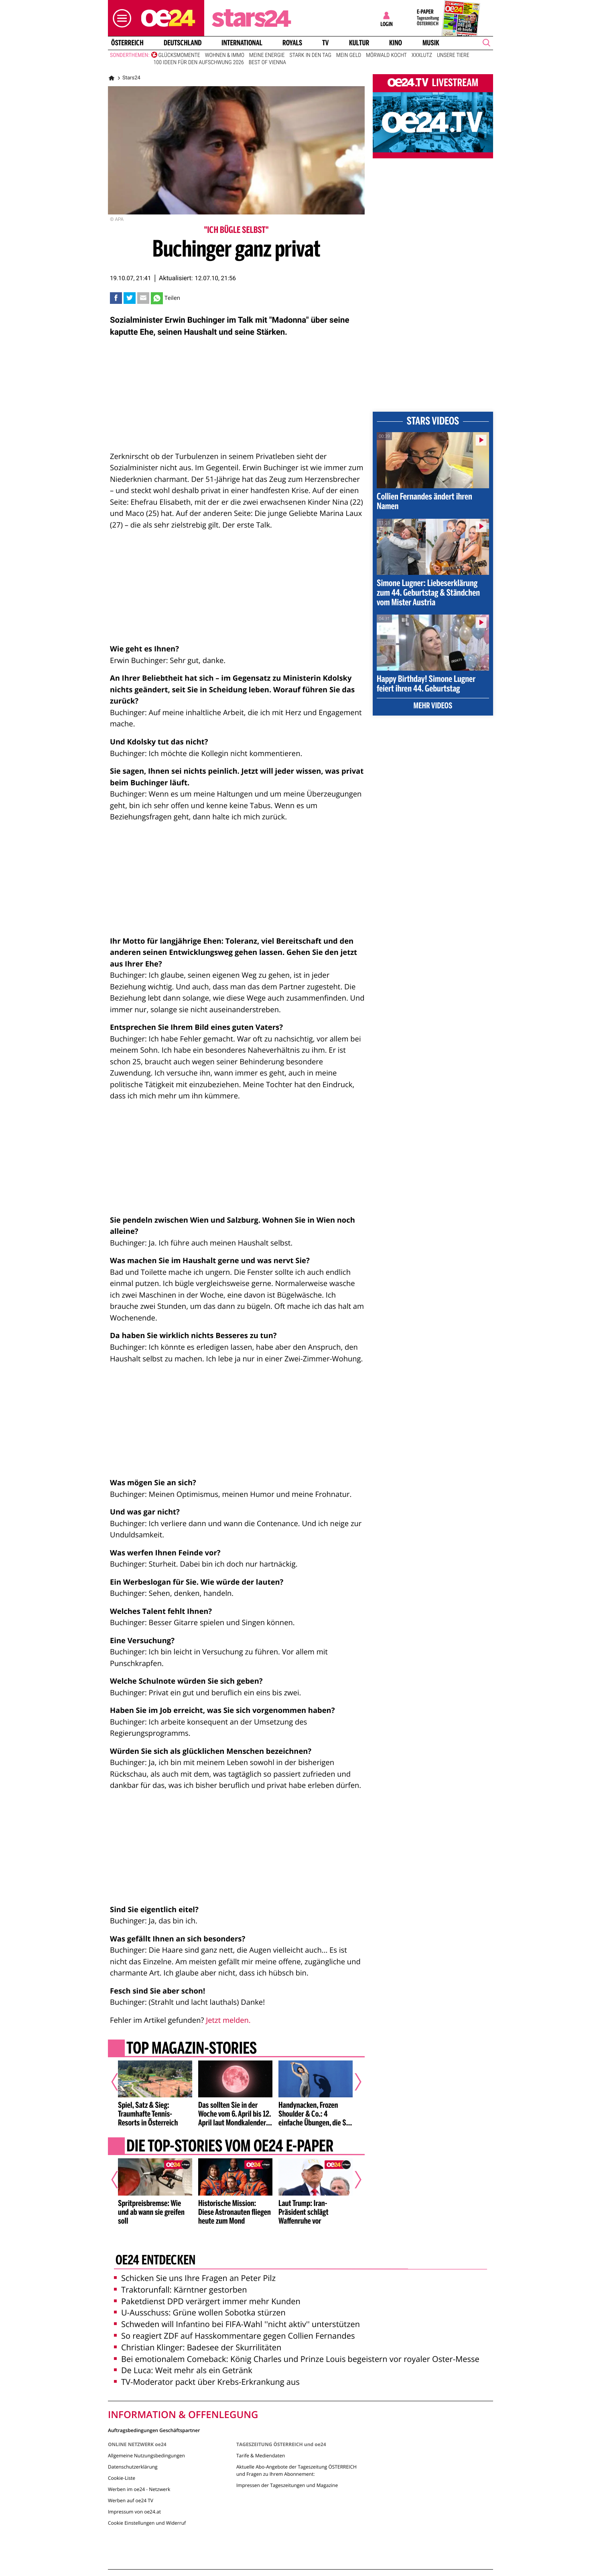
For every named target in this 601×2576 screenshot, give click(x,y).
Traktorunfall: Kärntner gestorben (180, 2289)
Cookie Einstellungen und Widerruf (147, 2522)
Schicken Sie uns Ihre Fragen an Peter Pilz (195, 2278)
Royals (292, 43)
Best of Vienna (267, 62)
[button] (120, 18)
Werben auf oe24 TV (130, 2500)
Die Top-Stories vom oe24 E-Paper (229, 2147)
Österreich (127, 43)
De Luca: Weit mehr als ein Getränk (183, 2370)
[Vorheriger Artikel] (120, 2082)
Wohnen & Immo (224, 55)
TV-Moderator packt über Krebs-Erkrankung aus (207, 2381)
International (241, 43)
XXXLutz (422, 55)
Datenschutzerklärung (133, 2466)
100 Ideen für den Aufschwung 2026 (199, 62)
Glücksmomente (179, 55)
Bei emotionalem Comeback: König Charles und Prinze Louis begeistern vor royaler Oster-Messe (296, 2359)
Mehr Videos (433, 706)
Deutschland (183, 43)
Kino (395, 43)
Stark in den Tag (310, 55)
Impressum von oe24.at (134, 2511)
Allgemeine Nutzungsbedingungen (146, 2455)
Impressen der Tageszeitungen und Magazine (287, 2485)
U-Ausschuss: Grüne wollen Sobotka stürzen (200, 2312)
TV (325, 43)
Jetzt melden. (228, 2020)
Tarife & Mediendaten (260, 2455)
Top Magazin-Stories (191, 2049)
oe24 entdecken (155, 2260)
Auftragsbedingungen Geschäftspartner (154, 2430)
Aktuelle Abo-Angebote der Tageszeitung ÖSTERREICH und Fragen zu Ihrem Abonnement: (296, 2470)
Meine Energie (267, 55)
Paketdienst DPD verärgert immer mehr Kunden (207, 2301)
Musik (430, 43)
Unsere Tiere (453, 55)
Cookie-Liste (121, 2478)
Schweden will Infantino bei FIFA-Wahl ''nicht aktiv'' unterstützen (237, 2324)
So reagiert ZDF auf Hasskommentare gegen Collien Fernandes (234, 2335)
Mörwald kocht (386, 55)
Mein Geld (348, 55)
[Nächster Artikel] (353, 2082)
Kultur (359, 43)
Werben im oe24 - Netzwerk (139, 2489)
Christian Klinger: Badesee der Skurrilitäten (197, 2347)
